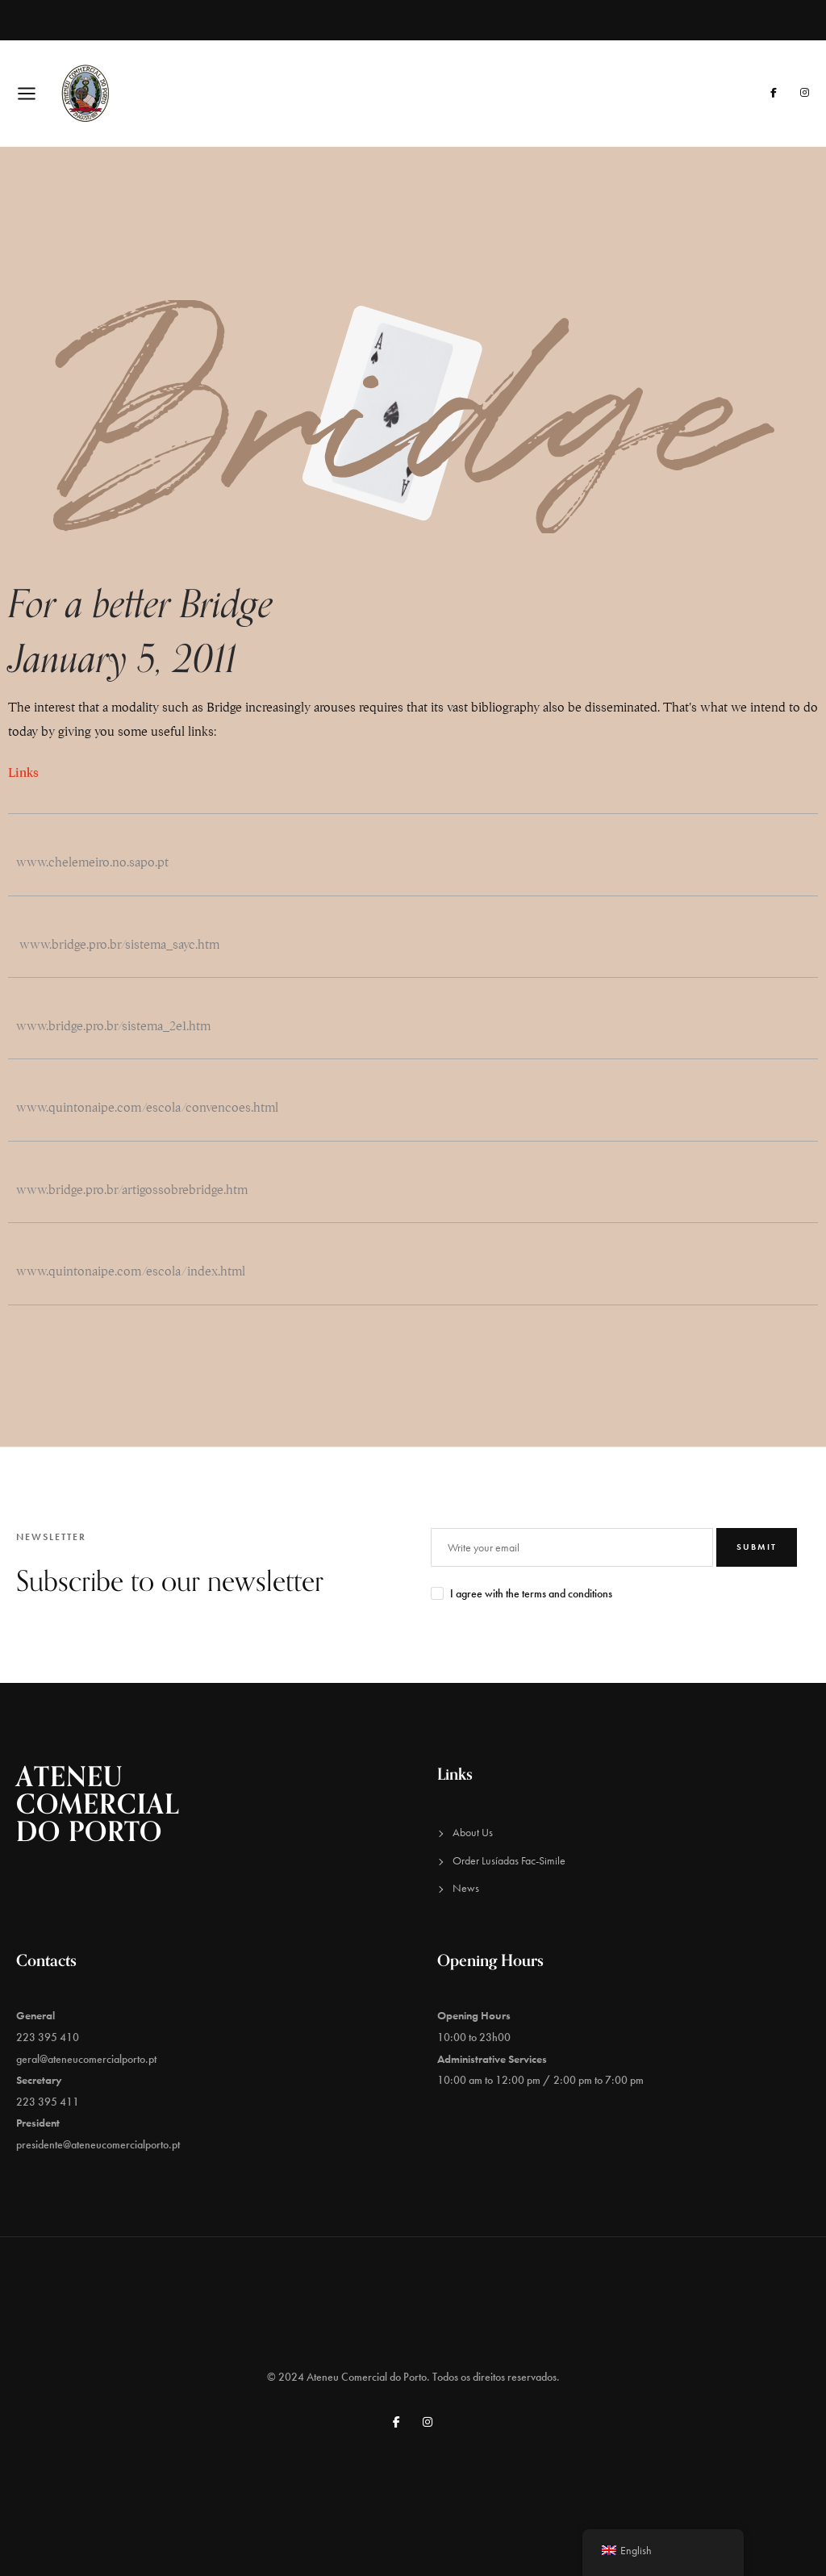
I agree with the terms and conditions (531, 1593)
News (466, 1888)
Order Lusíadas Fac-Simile (509, 1860)
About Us (473, 1832)
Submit (756, 1546)
